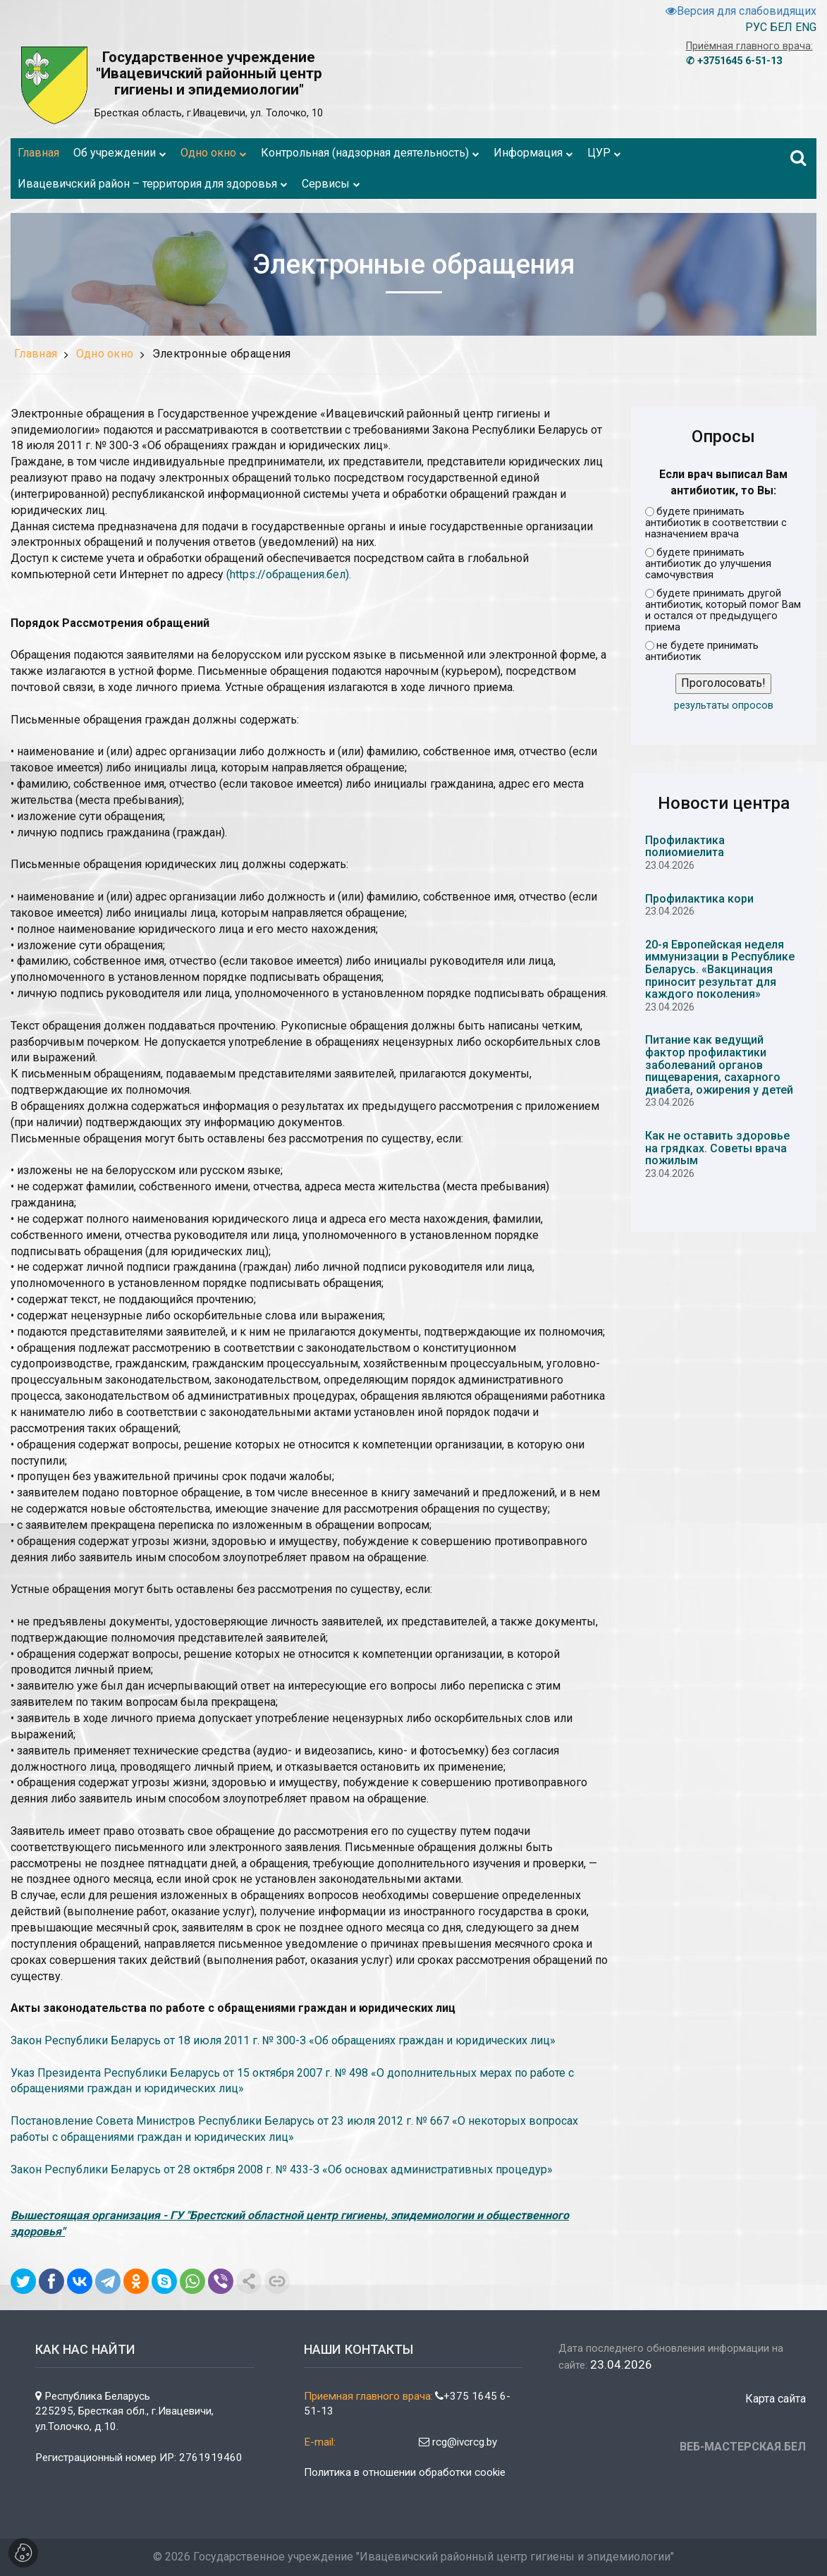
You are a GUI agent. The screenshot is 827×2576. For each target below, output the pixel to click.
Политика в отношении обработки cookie (405, 2472)
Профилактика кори (699, 898)
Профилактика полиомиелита (685, 847)
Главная (35, 353)
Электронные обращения (221, 353)
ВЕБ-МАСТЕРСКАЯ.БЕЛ (743, 2446)
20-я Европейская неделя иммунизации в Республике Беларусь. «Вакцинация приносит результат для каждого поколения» (720, 969)
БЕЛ (781, 27)
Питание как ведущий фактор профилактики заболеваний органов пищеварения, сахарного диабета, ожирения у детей (719, 1064)
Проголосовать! (723, 683)
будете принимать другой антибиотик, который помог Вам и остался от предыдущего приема (723, 610)
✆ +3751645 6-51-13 (734, 61)
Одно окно (105, 353)
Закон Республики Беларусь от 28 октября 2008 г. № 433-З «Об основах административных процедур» (282, 2169)
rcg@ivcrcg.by (458, 2442)
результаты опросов (723, 706)
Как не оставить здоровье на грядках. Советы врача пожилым (717, 1148)
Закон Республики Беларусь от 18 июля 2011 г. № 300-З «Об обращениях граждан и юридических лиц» (283, 2040)
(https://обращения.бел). (288, 574)
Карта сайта (775, 2398)
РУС (756, 27)
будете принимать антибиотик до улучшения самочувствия (708, 564)
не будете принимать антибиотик (702, 651)
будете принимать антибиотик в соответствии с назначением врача (716, 523)
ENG (805, 27)
